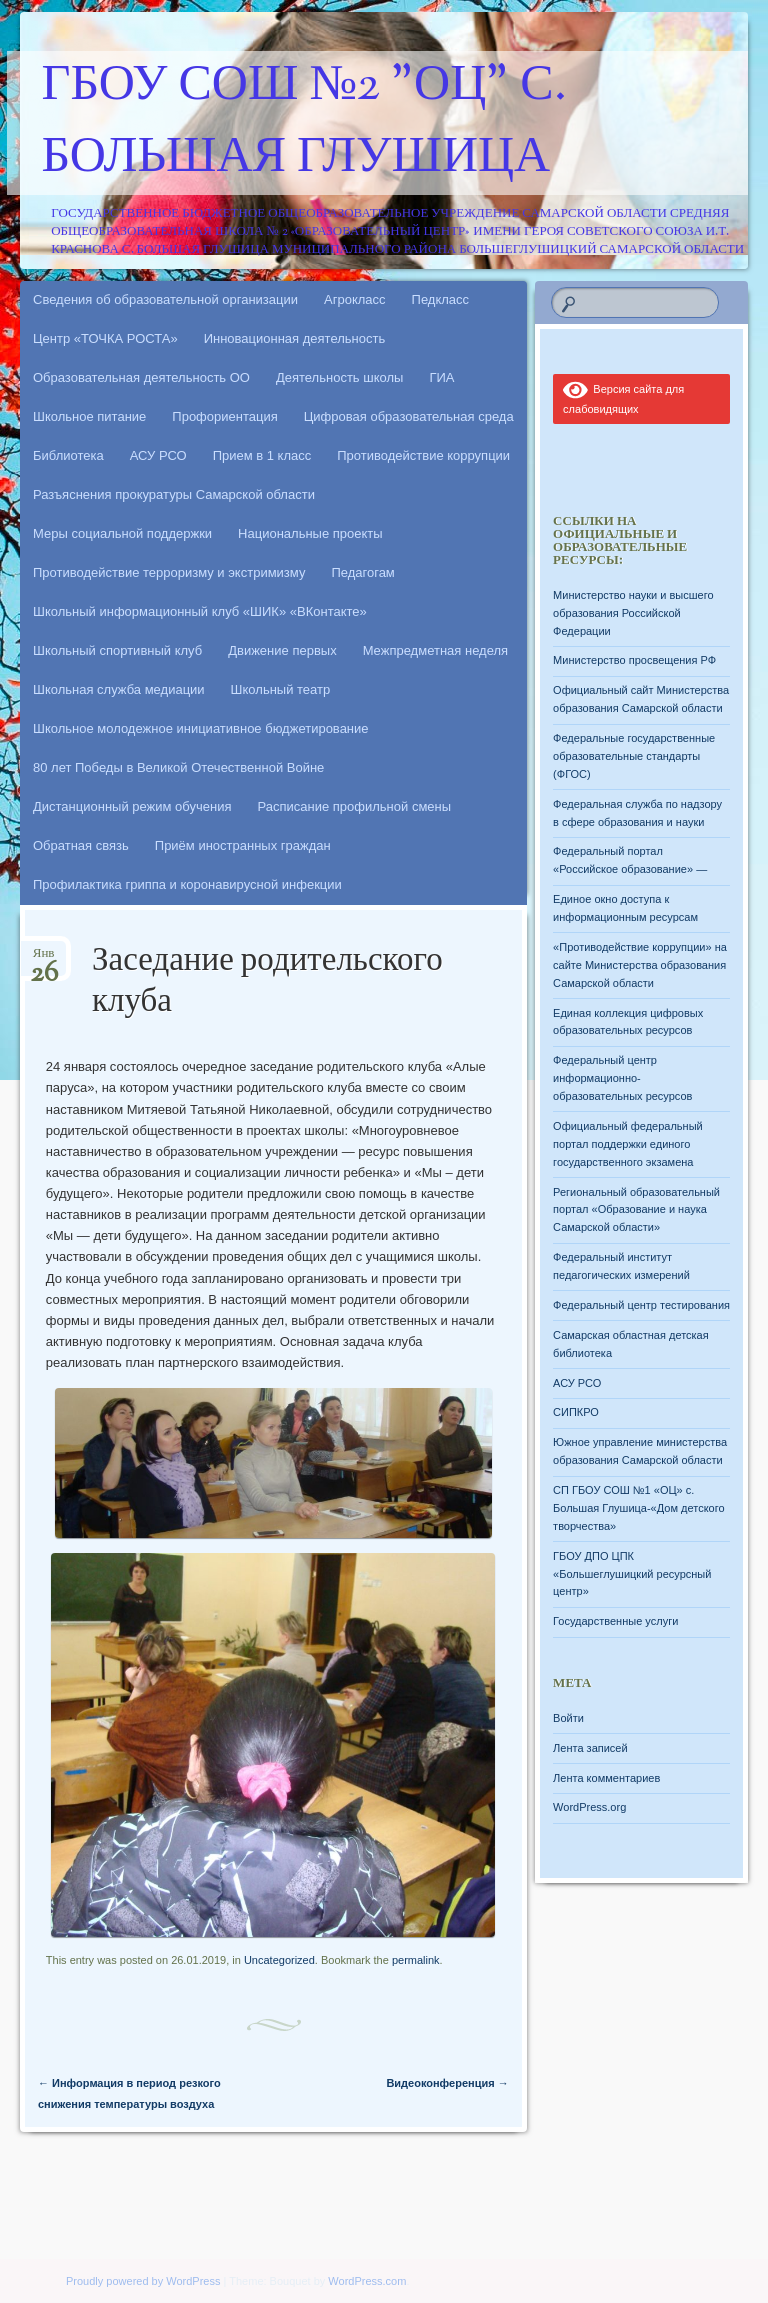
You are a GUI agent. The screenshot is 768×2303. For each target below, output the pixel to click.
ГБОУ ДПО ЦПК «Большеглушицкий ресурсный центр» (632, 1574)
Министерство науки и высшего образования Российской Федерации (633, 613)
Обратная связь (81, 845)
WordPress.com (367, 2281)
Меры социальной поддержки (122, 533)
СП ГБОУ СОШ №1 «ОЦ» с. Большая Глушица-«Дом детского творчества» (638, 1508)
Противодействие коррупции (423, 455)
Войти (568, 1718)
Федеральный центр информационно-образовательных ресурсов (622, 1078)
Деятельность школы (339, 377)
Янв (44, 959)
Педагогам (362, 572)
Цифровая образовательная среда (409, 416)
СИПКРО (576, 1412)
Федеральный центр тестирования (641, 1305)
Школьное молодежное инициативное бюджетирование (201, 728)
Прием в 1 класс (262, 455)
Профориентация (224, 416)
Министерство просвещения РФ (634, 660)
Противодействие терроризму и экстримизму (169, 572)
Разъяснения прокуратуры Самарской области (174, 494)
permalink (416, 1960)
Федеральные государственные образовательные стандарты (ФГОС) (634, 756)
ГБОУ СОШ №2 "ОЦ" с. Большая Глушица (304, 123)
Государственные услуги (615, 1621)
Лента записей (590, 1748)
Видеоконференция (447, 2083)
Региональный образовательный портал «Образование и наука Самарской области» (636, 1210)
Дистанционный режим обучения (132, 806)
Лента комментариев (606, 1778)
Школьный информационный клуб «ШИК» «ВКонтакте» (200, 611)
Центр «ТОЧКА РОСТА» (105, 338)
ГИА (441, 377)
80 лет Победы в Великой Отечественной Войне (178, 767)
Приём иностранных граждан (243, 845)
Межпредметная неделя (435, 650)
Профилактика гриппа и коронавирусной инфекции (187, 884)
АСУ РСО (158, 455)
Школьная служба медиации (119, 689)
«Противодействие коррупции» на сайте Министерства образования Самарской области (640, 965)
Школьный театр (281, 689)
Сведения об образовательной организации (165, 299)
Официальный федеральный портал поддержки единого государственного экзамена (628, 1144)
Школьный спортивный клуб (117, 650)
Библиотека (68, 455)
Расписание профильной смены (355, 806)
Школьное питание (89, 416)
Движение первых (282, 650)
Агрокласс (355, 299)
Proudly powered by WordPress (143, 2281)
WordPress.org (589, 1807)
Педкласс (441, 299)
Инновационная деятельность (295, 338)
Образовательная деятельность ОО (141, 377)
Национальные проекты (310, 533)
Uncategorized (279, 1960)
